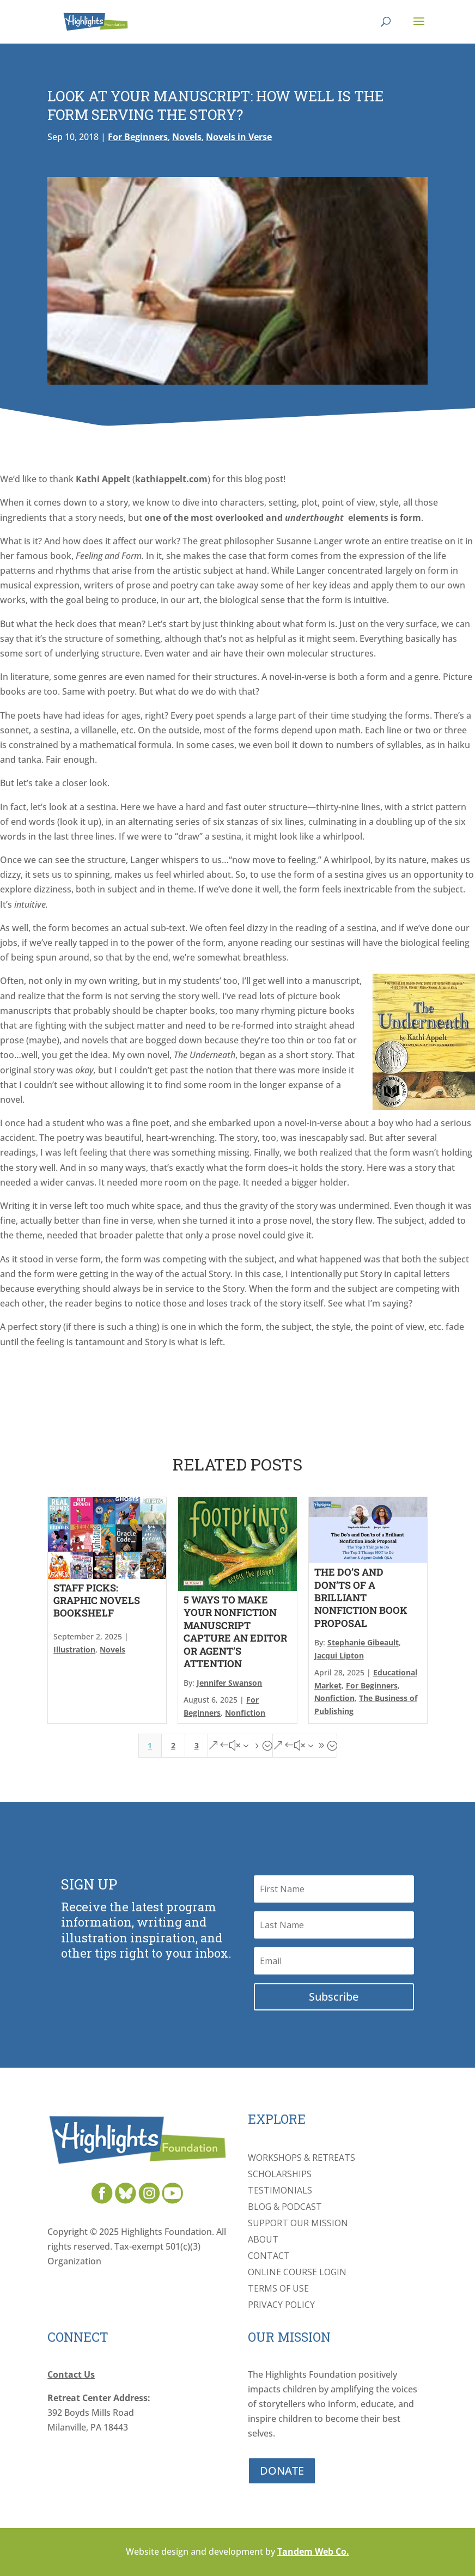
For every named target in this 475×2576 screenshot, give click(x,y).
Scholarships (280, 2175)
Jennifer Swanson (229, 1683)
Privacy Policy (281, 2306)
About (263, 2240)
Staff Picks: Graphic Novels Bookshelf (96, 1600)
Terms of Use (278, 2289)
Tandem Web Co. (313, 2551)
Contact (269, 2257)
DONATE (282, 2470)
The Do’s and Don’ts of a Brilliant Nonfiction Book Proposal (360, 1597)
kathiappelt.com (171, 479)
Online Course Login (297, 2273)
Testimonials (280, 2191)
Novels (187, 137)
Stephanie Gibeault (363, 1642)
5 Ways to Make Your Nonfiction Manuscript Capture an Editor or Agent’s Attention (235, 1631)
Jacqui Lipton (339, 1655)
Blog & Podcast (285, 2208)
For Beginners (138, 137)
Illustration (74, 1649)
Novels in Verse (239, 137)
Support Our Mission (298, 2224)
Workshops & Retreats (301, 2159)
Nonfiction (245, 1713)
